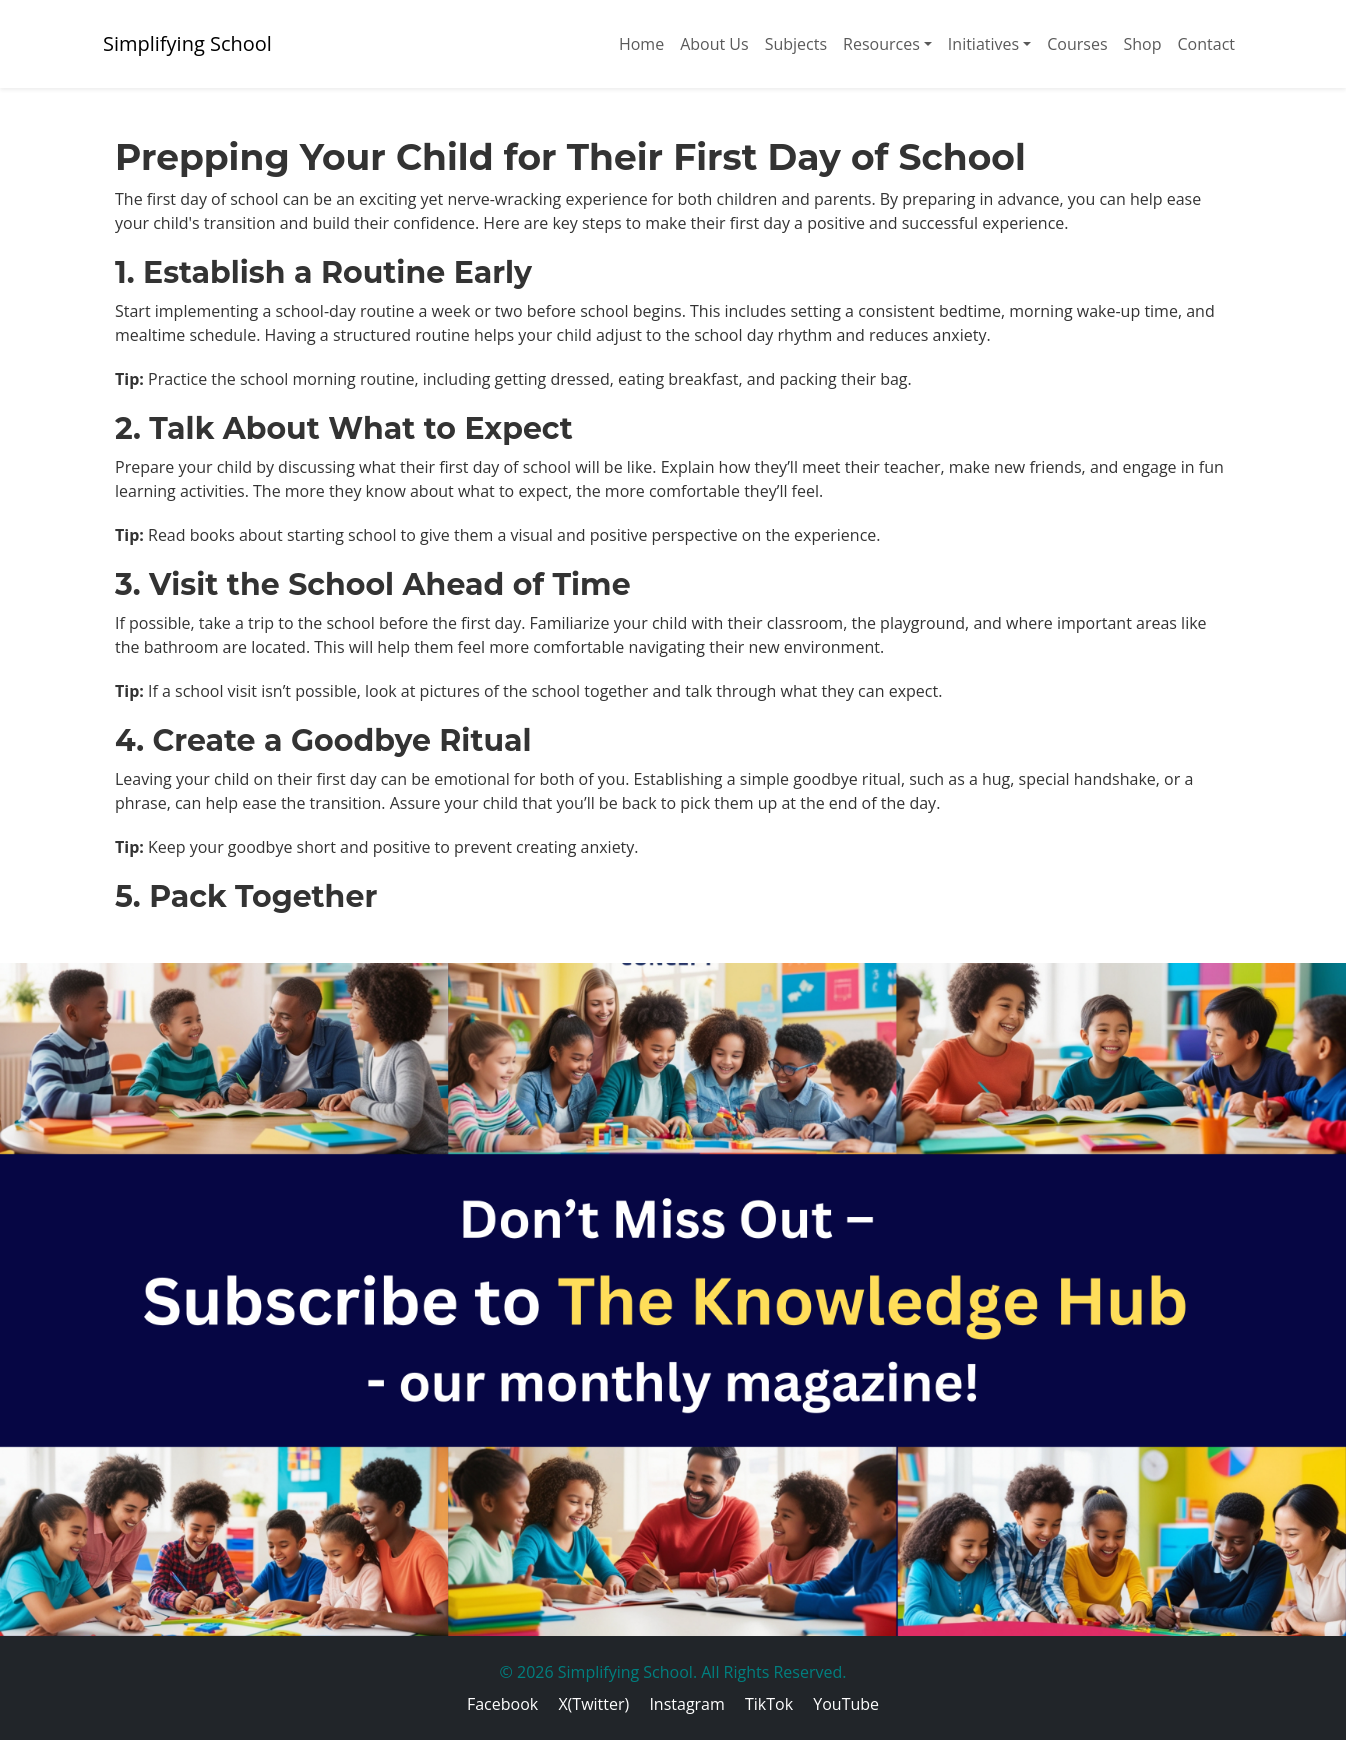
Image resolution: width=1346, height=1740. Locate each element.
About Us (714, 44)
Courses (1077, 44)
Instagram (686, 1704)
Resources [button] (881, 44)
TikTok (769, 1704)
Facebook (502, 1704)
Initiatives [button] (983, 44)
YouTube (846, 1704)
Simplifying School (187, 43)
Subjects (796, 44)
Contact (1206, 44)
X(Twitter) (593, 1704)
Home (641, 44)
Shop (1143, 44)
